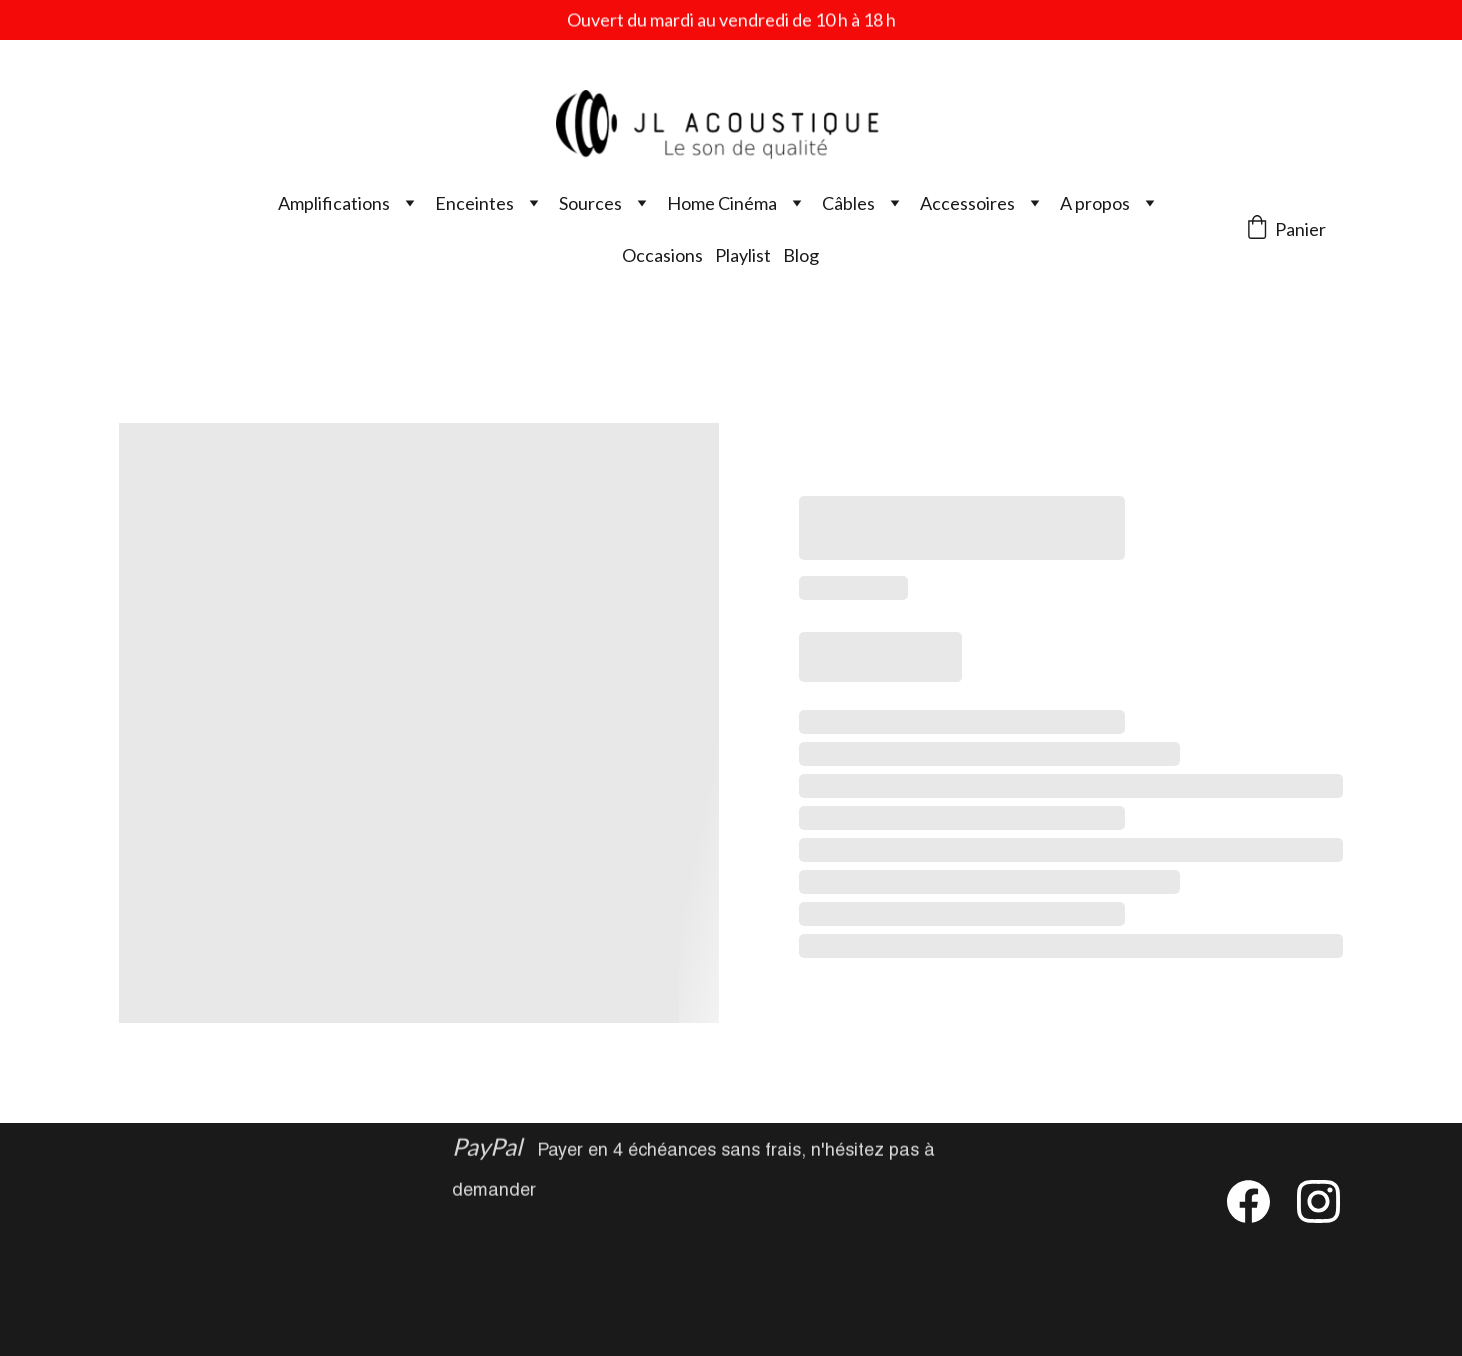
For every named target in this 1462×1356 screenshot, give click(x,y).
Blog (801, 255)
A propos (1095, 203)
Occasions (662, 255)
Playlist (743, 255)
